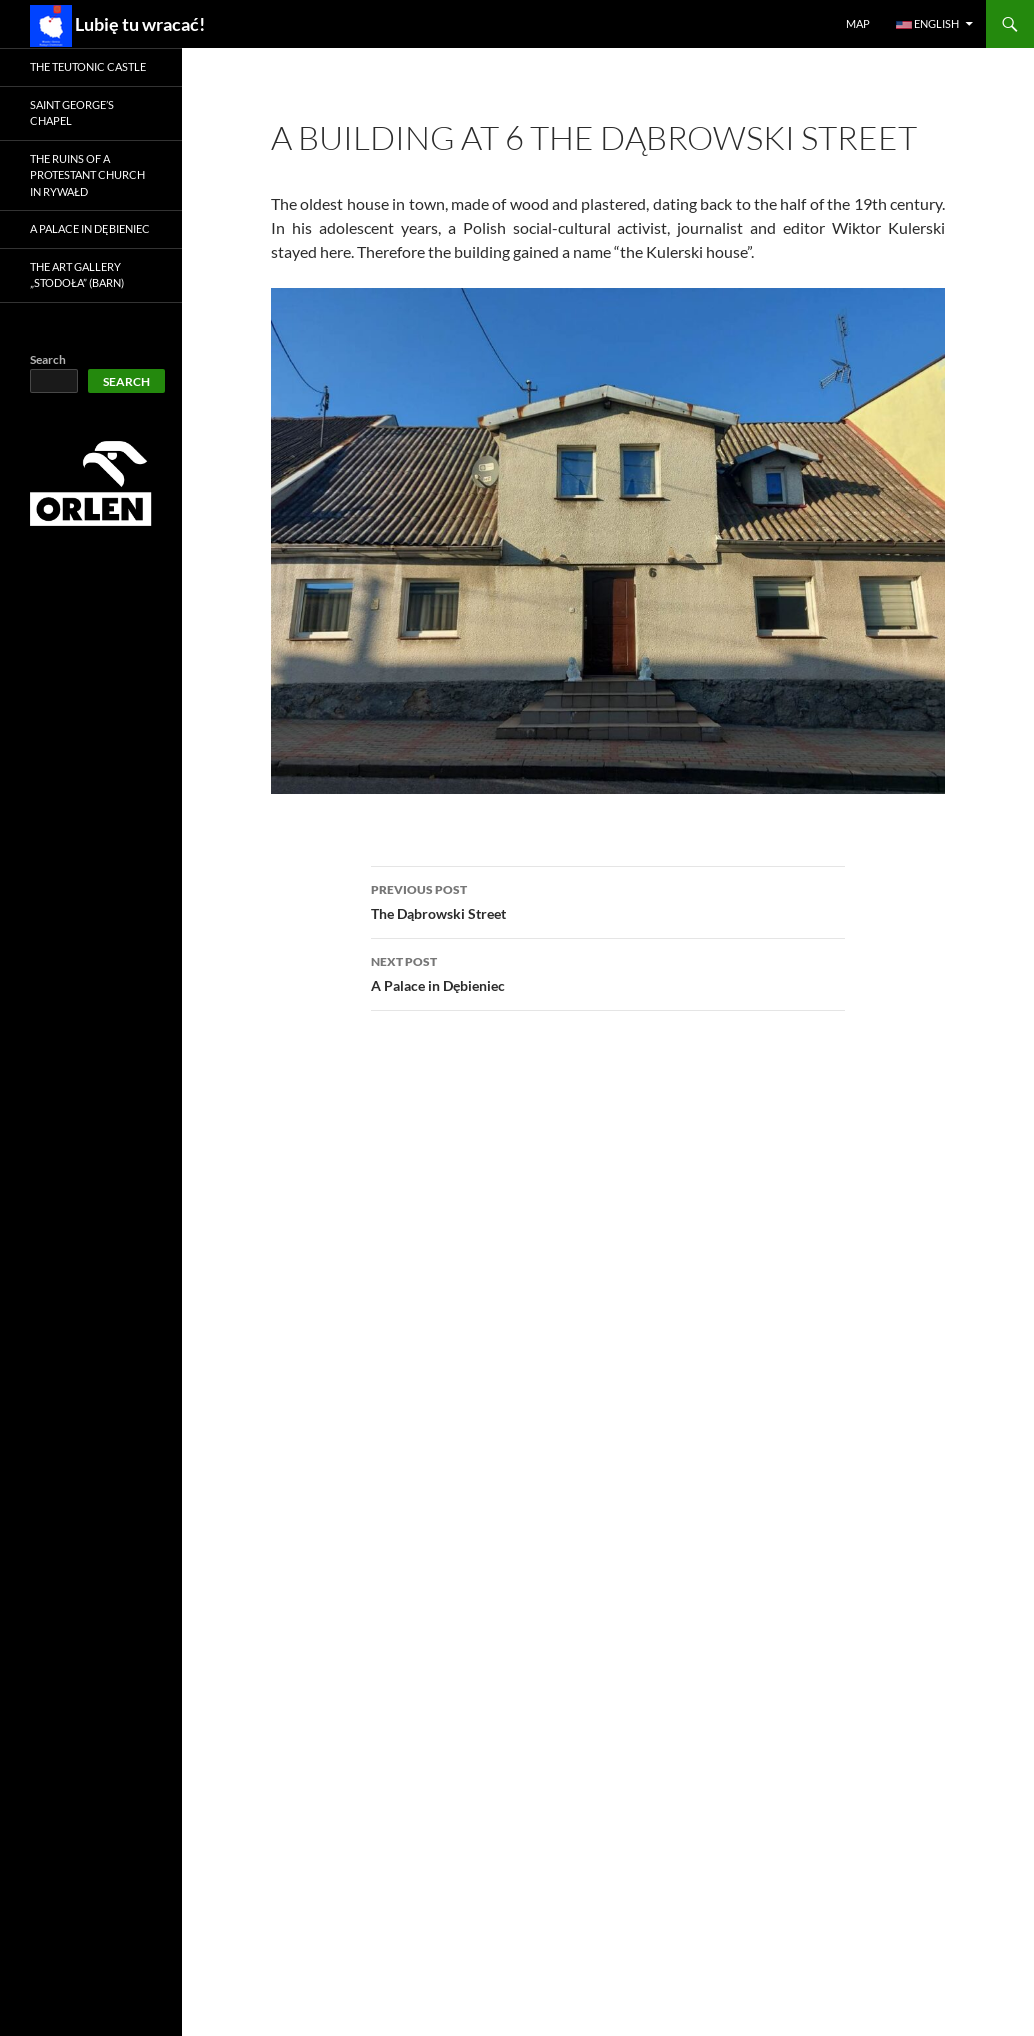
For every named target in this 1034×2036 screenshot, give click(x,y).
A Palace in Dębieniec (608, 972)
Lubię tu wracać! (117, 26)
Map (858, 23)
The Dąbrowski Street (608, 900)
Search (48, 359)
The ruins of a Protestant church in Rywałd (87, 175)
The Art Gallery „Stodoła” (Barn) (77, 275)
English (927, 23)
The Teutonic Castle (88, 66)
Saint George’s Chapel (72, 113)
